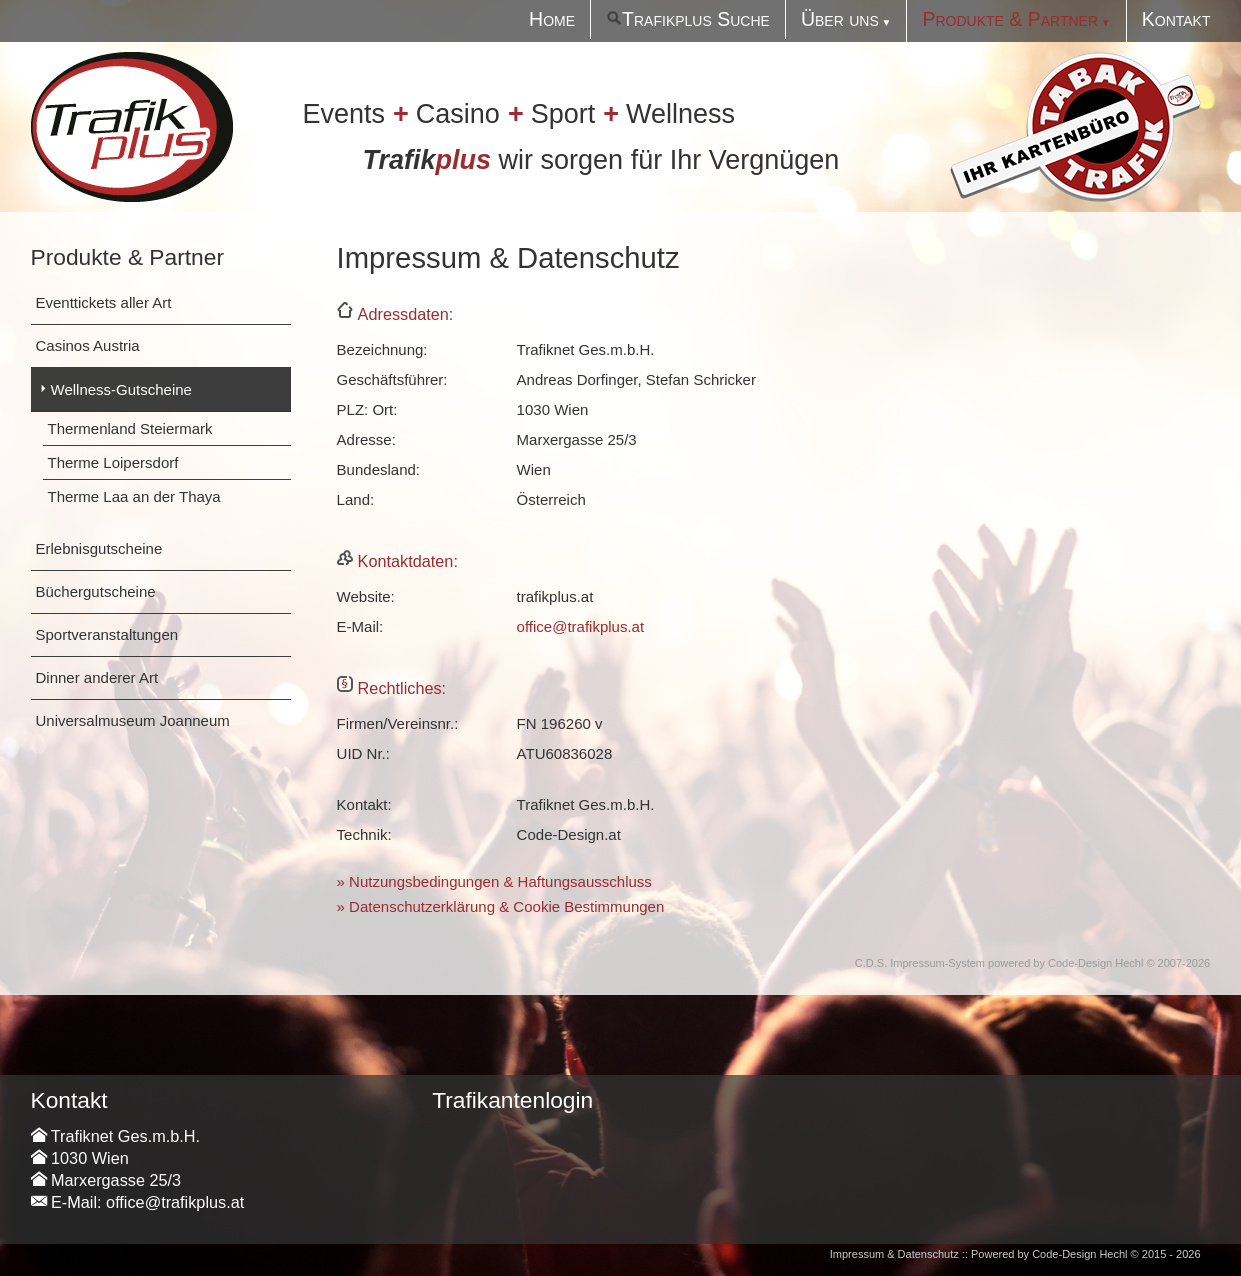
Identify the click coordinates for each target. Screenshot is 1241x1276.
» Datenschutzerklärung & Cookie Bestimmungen (501, 906)
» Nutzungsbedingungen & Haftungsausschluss (494, 881)
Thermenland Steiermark (130, 428)
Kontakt (1176, 19)
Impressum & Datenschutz (894, 1254)
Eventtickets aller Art (104, 302)
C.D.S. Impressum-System (920, 963)
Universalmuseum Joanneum (133, 720)
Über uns (840, 19)
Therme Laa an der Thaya (134, 496)
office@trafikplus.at (581, 626)
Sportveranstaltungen (107, 634)
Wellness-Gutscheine (121, 389)
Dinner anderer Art (97, 677)
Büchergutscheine (96, 591)
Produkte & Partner (1010, 19)
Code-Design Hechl (1095, 963)
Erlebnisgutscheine (99, 548)
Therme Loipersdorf (113, 462)
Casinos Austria (88, 345)
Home (552, 19)
